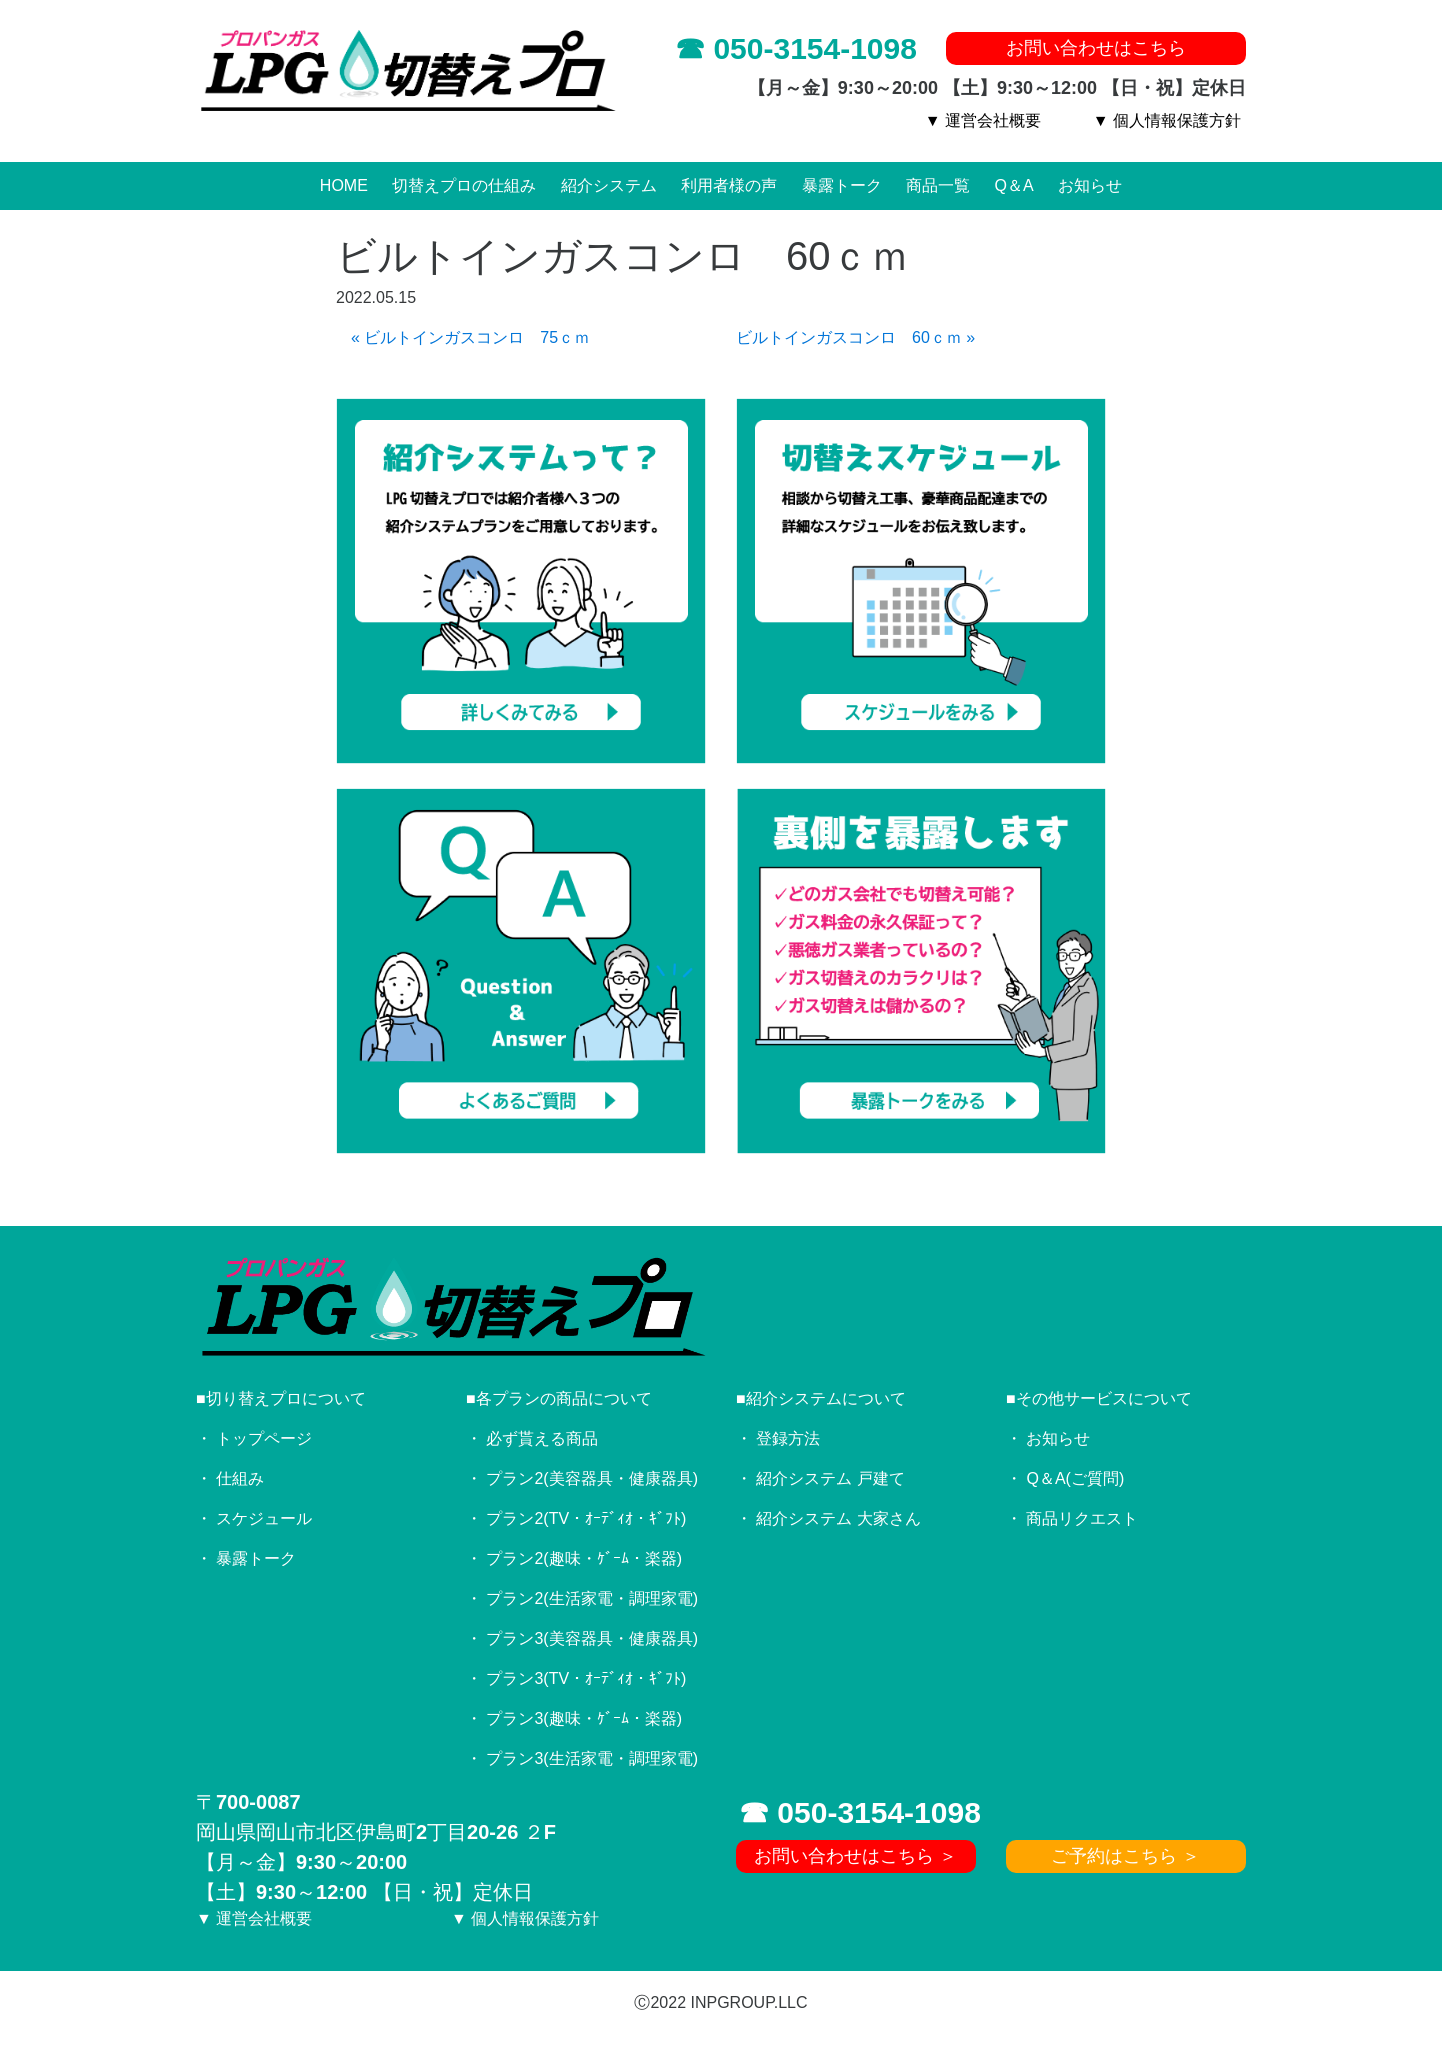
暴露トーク (842, 185)
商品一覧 (938, 185)
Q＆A (1014, 185)
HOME (344, 185)
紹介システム (609, 185)
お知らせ (1090, 185)
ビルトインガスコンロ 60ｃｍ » (855, 337)
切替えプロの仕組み (464, 185)
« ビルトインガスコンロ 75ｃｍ (470, 337)
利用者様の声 (729, 185)
